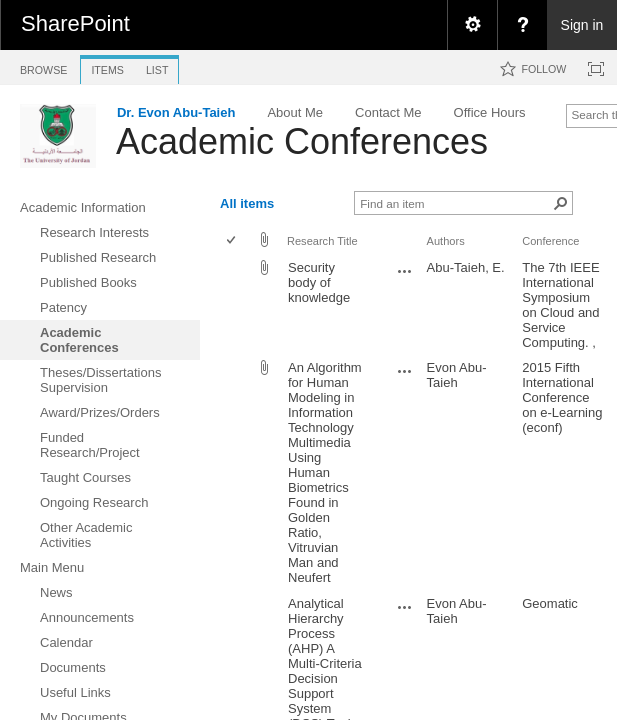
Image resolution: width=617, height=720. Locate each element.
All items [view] (247, 203)
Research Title (322, 241)
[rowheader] (236, 305)
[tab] (43, 66)
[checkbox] (232, 241)
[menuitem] (472, 25)
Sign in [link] (582, 25)
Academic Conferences (302, 141)
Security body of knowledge (319, 282)
